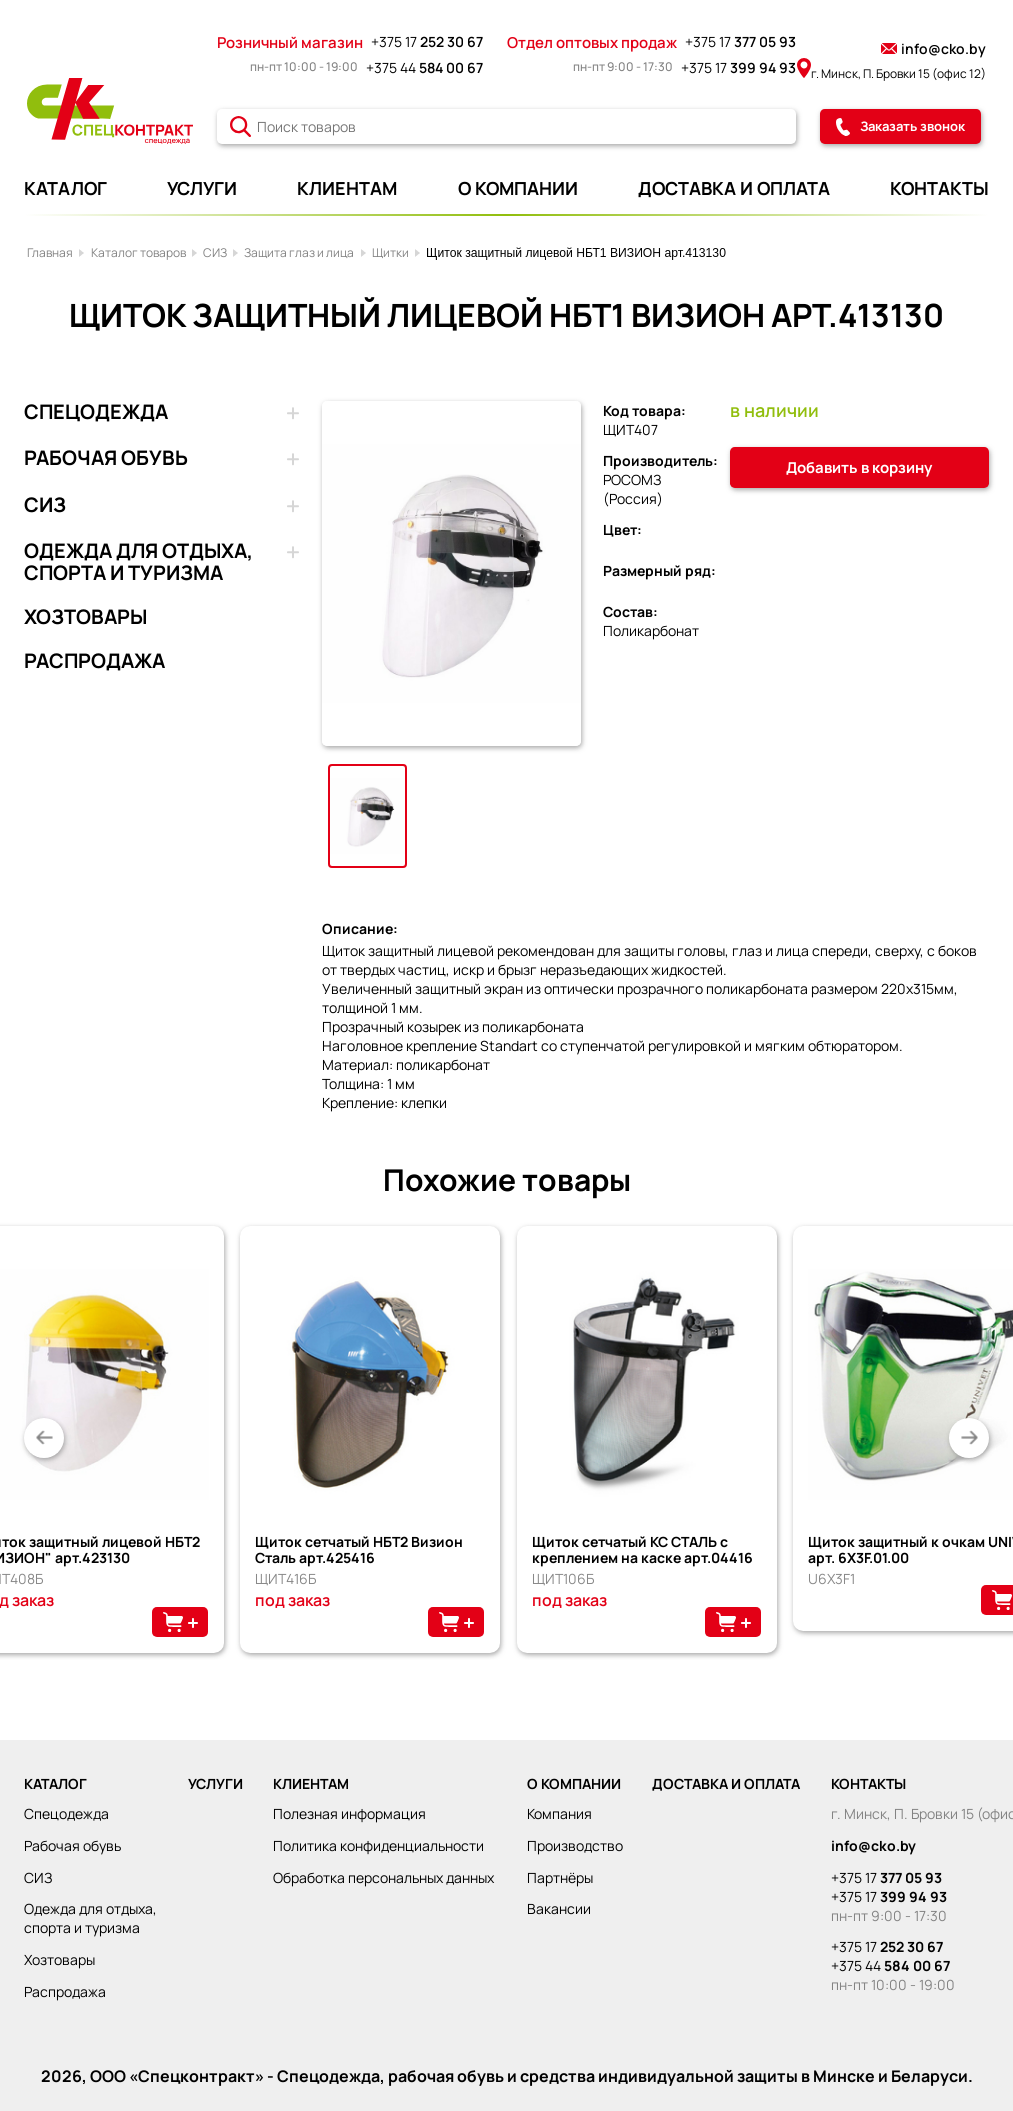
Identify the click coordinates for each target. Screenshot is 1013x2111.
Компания (559, 1813)
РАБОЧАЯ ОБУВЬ (106, 459)
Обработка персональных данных (383, 1877)
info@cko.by (933, 48)
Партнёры (560, 1877)
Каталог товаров (138, 252)
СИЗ (215, 252)
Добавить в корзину (859, 467)
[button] (44, 1438)
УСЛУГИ (202, 188)
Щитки (390, 252)
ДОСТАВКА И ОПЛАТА (734, 188)
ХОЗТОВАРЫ (85, 617)
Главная (50, 252)
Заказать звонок (900, 126)
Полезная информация (349, 1813)
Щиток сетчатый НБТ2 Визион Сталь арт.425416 (359, 1550)
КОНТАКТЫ (939, 188)
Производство (575, 1845)
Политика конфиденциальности (378, 1845)
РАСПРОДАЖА (94, 661)
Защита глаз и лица (299, 252)
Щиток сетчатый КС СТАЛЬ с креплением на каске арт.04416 (642, 1550)
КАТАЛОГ (65, 188)
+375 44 (424, 67)
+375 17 (427, 41)
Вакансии (559, 1908)
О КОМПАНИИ (518, 188)
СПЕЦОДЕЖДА (96, 413)
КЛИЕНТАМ (347, 188)
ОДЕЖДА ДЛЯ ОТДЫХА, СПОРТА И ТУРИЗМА (138, 562)
